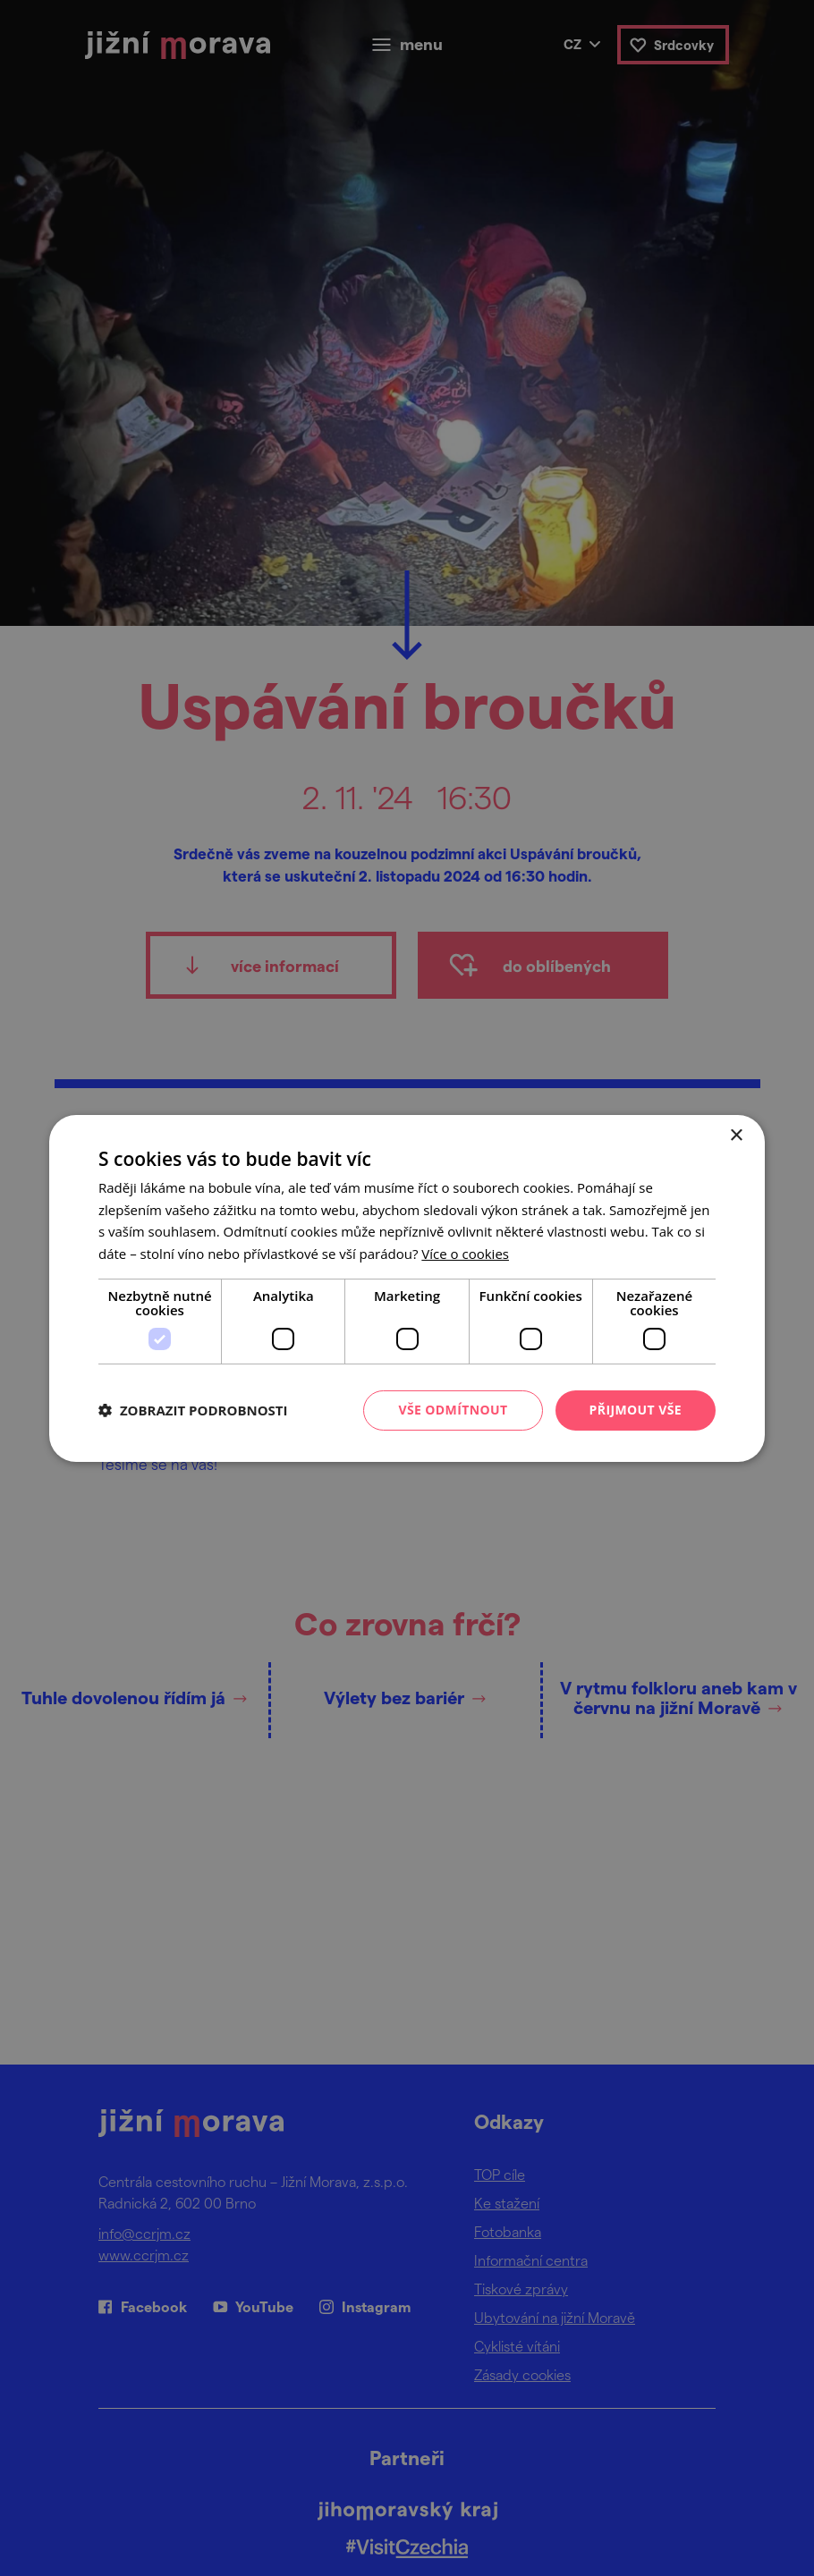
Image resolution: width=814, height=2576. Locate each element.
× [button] (735, 1135)
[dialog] (407, 1288)
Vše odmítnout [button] (452, 1409)
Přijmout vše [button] (635, 1409)
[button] (193, 1410)
